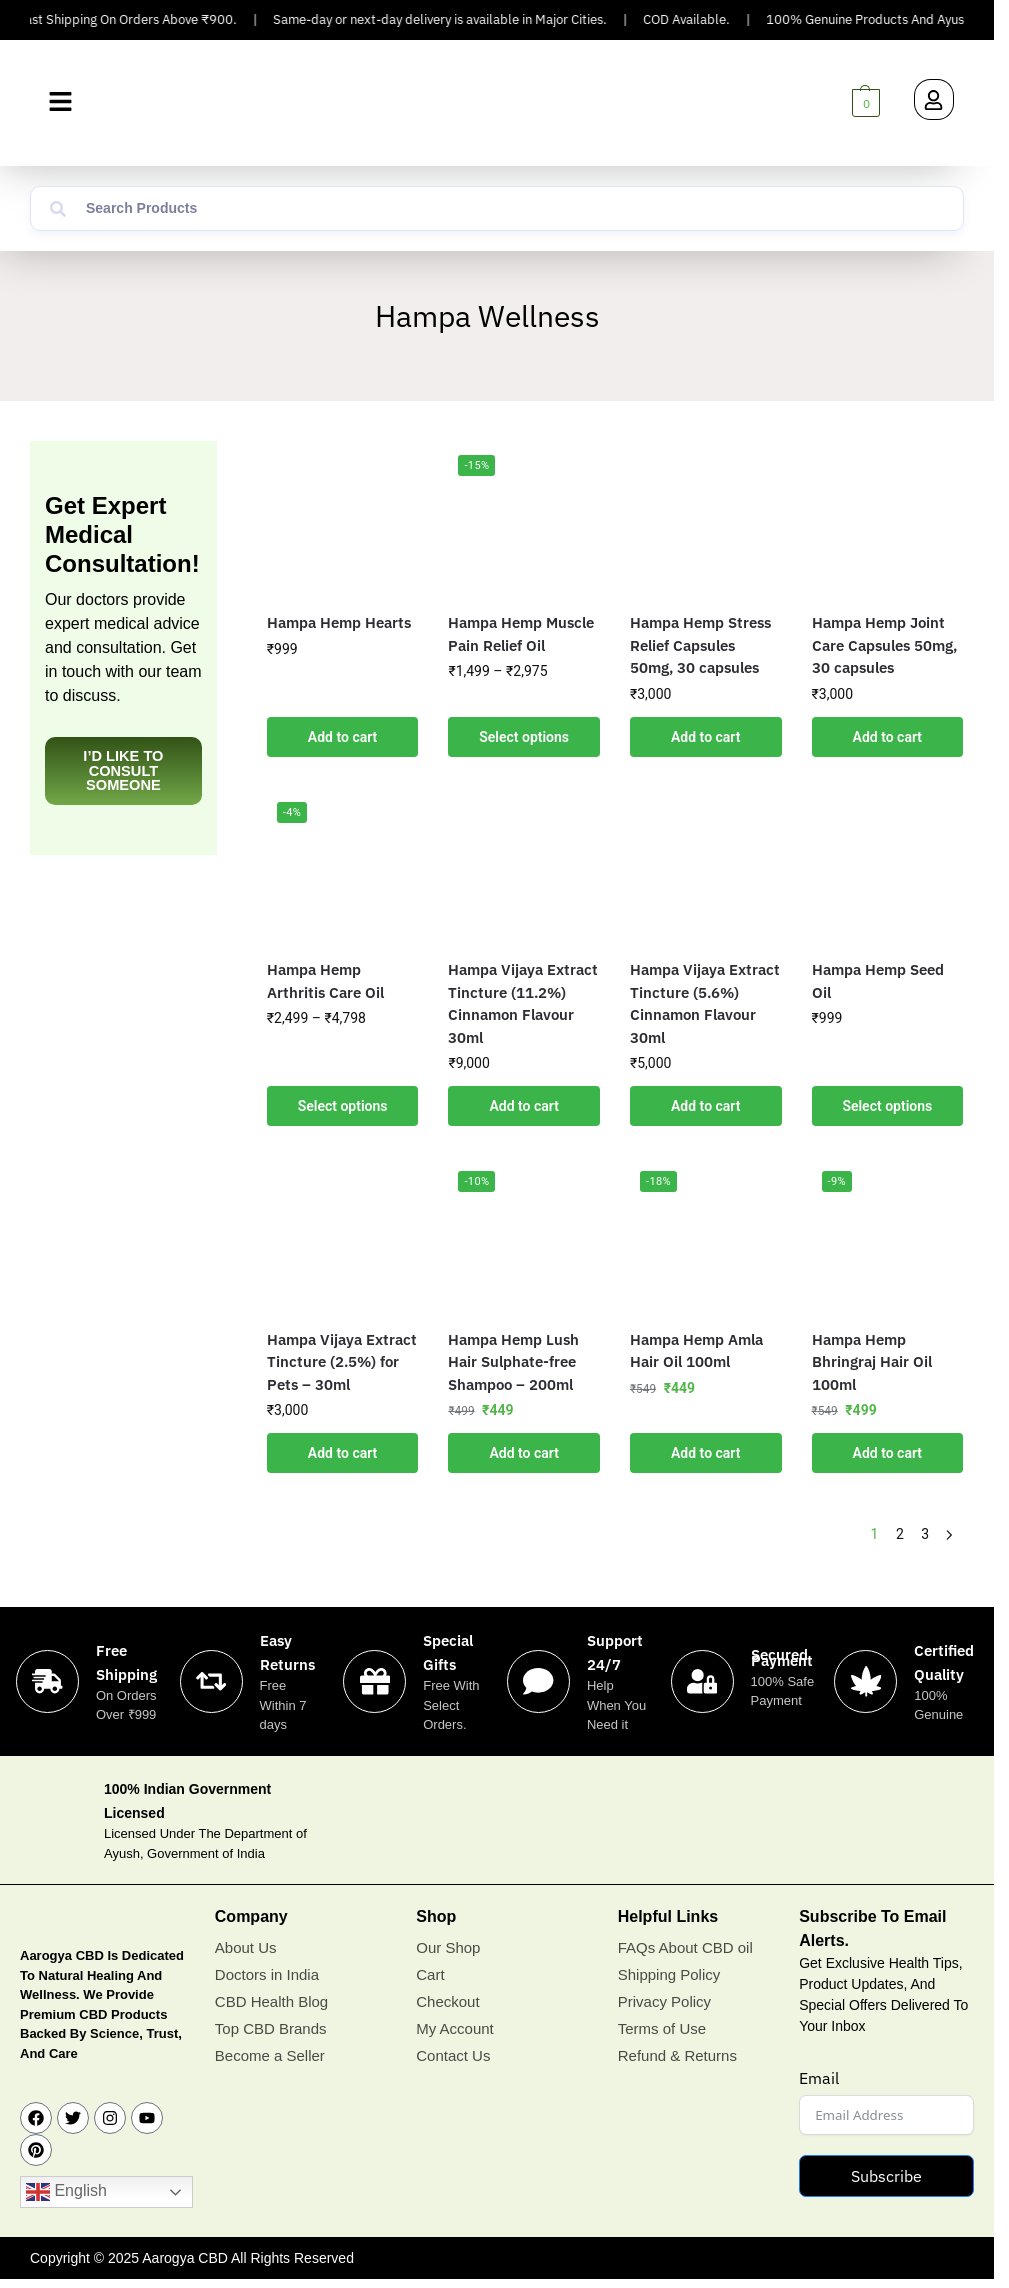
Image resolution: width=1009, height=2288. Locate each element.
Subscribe (886, 2176)
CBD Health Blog (271, 2001)
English (66, 2192)
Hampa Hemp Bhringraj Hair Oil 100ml (872, 1362)
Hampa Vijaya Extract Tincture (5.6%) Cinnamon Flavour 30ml (705, 1003)
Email (819, 2078)
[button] (60, 102)
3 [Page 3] (925, 1534)
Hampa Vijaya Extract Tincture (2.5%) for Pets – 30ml (342, 1362)
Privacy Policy (664, 2001)
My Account (455, 2028)
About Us (246, 1947)
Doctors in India (267, 1974)
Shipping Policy (669, 1974)
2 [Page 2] (900, 1534)
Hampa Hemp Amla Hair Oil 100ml (696, 1351)
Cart (430, 1974)
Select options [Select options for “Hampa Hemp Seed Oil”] (887, 1106)
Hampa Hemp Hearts (339, 622)
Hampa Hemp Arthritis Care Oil (325, 981)
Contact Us (453, 2055)
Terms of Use (662, 2028)
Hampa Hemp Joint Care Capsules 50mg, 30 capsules (884, 645)
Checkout (447, 2001)
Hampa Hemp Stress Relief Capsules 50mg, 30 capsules (700, 645)
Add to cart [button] (342, 737)
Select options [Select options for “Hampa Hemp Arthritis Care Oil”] (343, 1106)
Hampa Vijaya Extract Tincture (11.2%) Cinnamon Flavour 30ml (523, 1003)
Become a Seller (270, 2055)
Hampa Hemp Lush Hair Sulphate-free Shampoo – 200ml (513, 1362)
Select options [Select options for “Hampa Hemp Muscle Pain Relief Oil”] (524, 737)
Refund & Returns (677, 2055)
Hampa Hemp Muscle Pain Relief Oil (521, 634)
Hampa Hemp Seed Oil (878, 981)
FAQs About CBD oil (685, 1947)
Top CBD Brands (271, 2028)
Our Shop (448, 1947)
